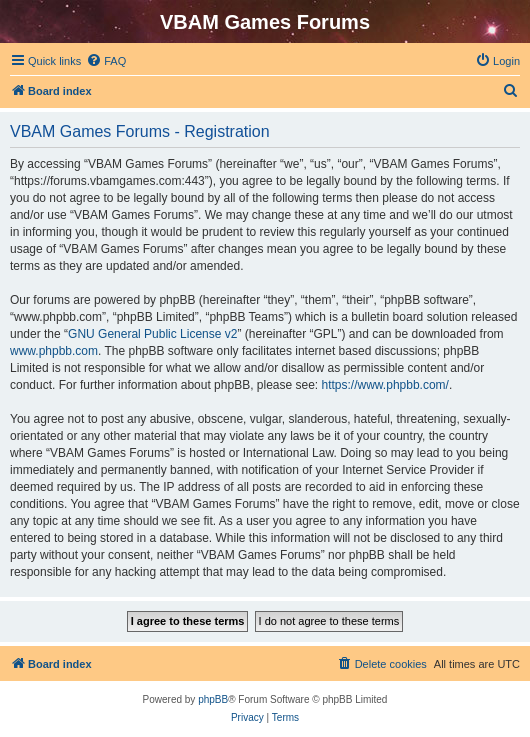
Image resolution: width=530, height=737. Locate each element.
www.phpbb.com (54, 351)
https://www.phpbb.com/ (385, 385)
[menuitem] (106, 61)
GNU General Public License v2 (152, 334)
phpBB (213, 699)
